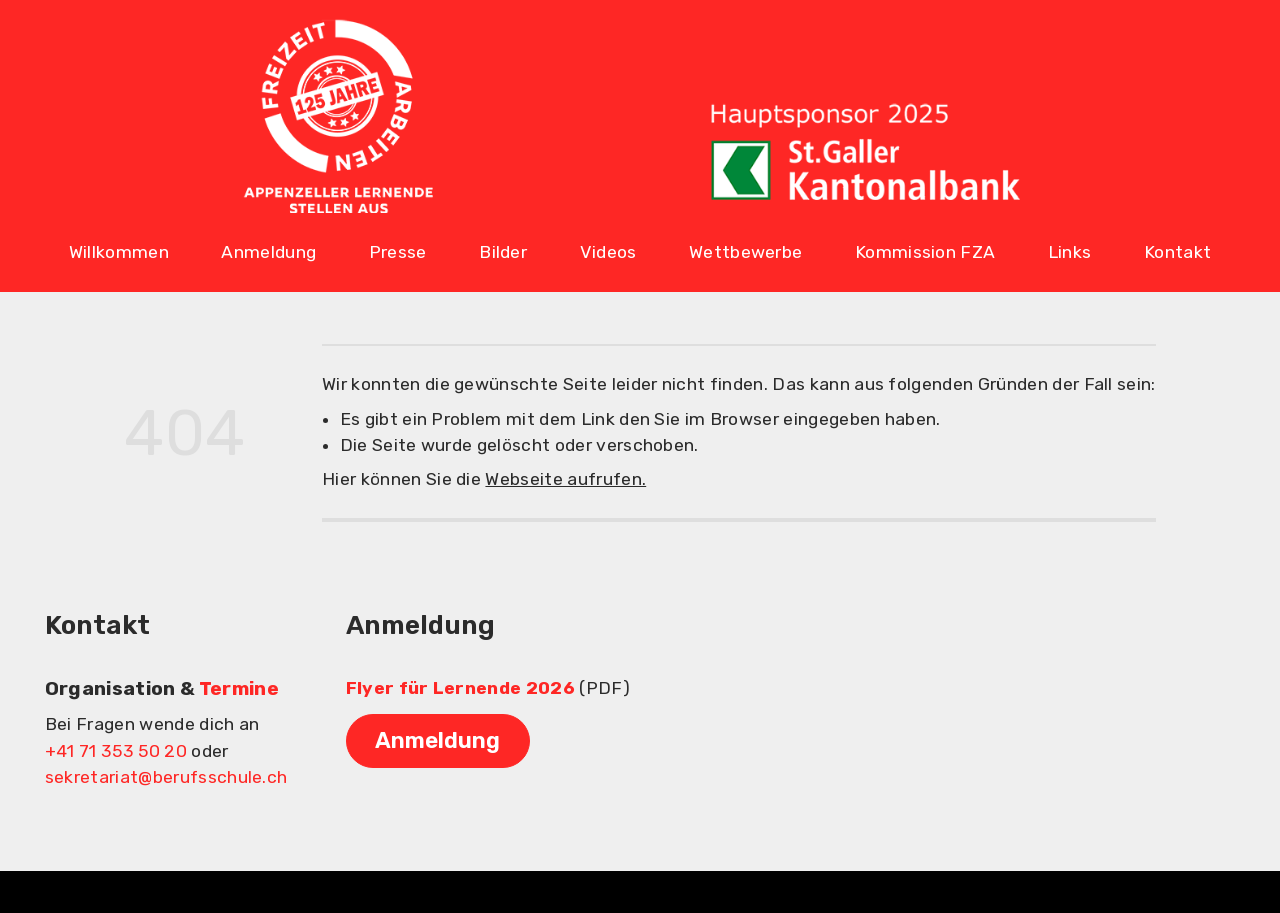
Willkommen (119, 252)
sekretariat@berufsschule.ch (166, 777)
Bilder (503, 252)
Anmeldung (268, 252)
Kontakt (1177, 252)
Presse (398, 252)
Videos (608, 252)
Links (1070, 252)
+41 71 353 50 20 (116, 751)
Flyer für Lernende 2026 (460, 688)
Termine (239, 688)
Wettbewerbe (746, 252)
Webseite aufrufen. (565, 479)
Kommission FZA (925, 252)
